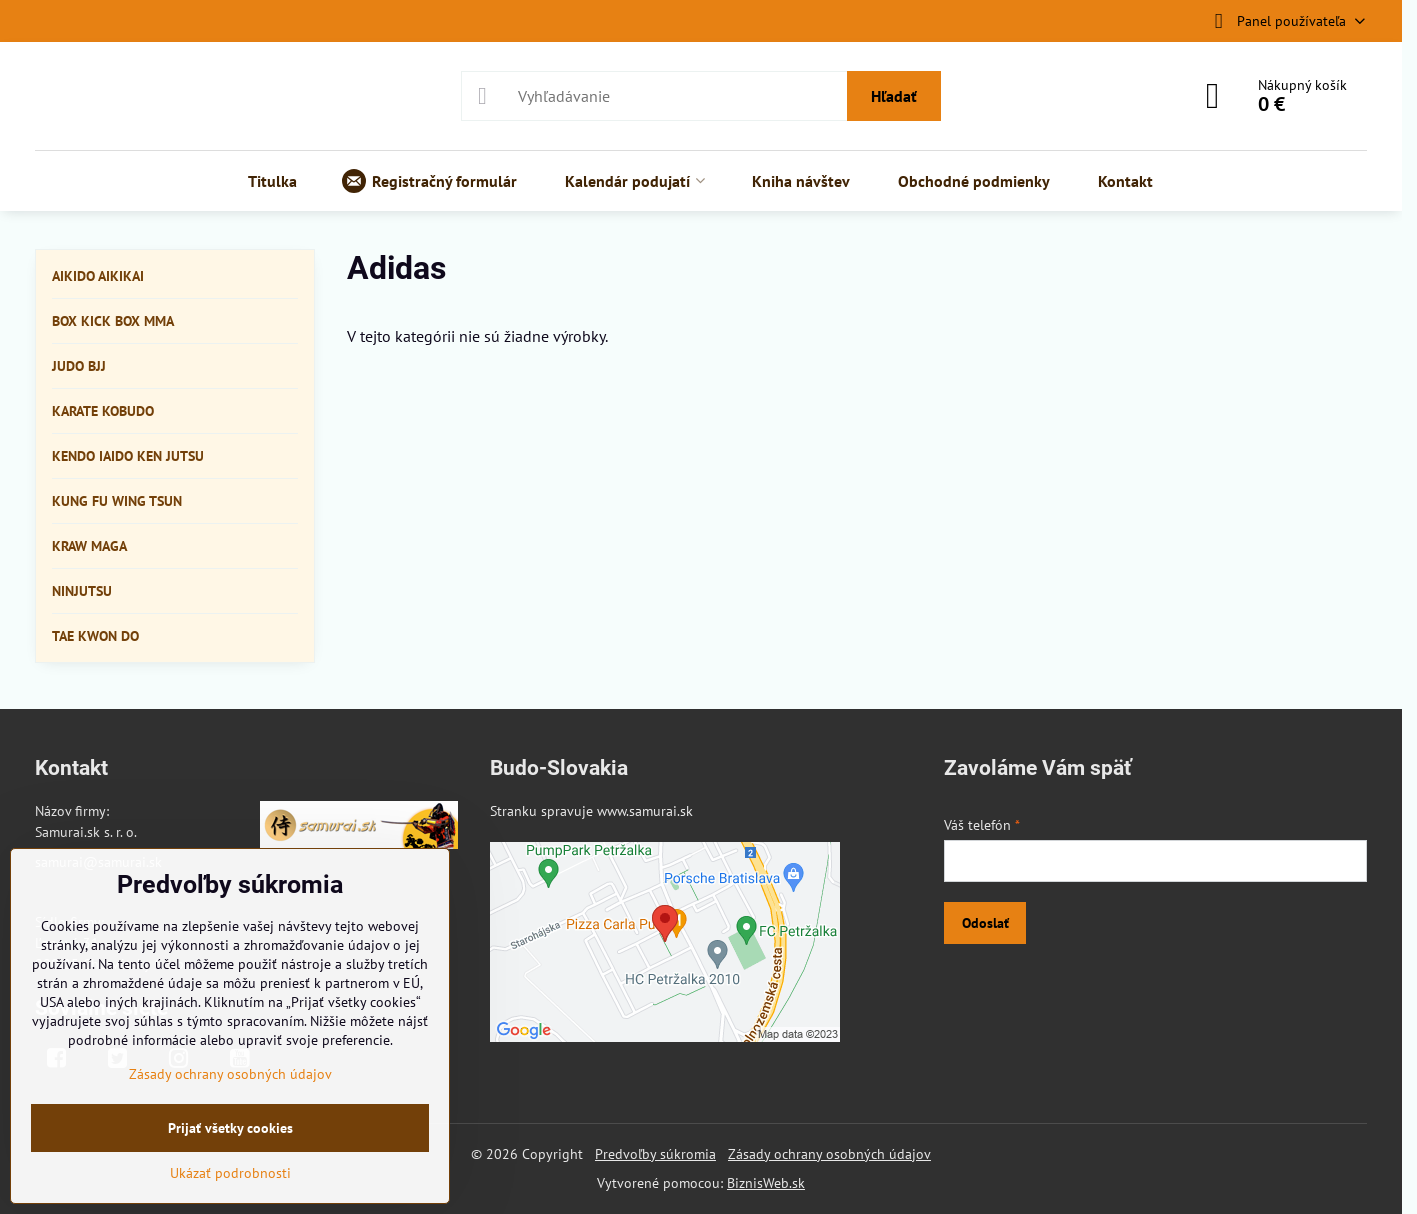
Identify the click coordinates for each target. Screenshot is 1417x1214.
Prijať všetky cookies (230, 1128)
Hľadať (894, 96)
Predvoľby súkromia (655, 1154)
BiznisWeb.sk (766, 1183)
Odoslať (985, 923)
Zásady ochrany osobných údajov (829, 1154)
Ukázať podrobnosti (230, 1173)
